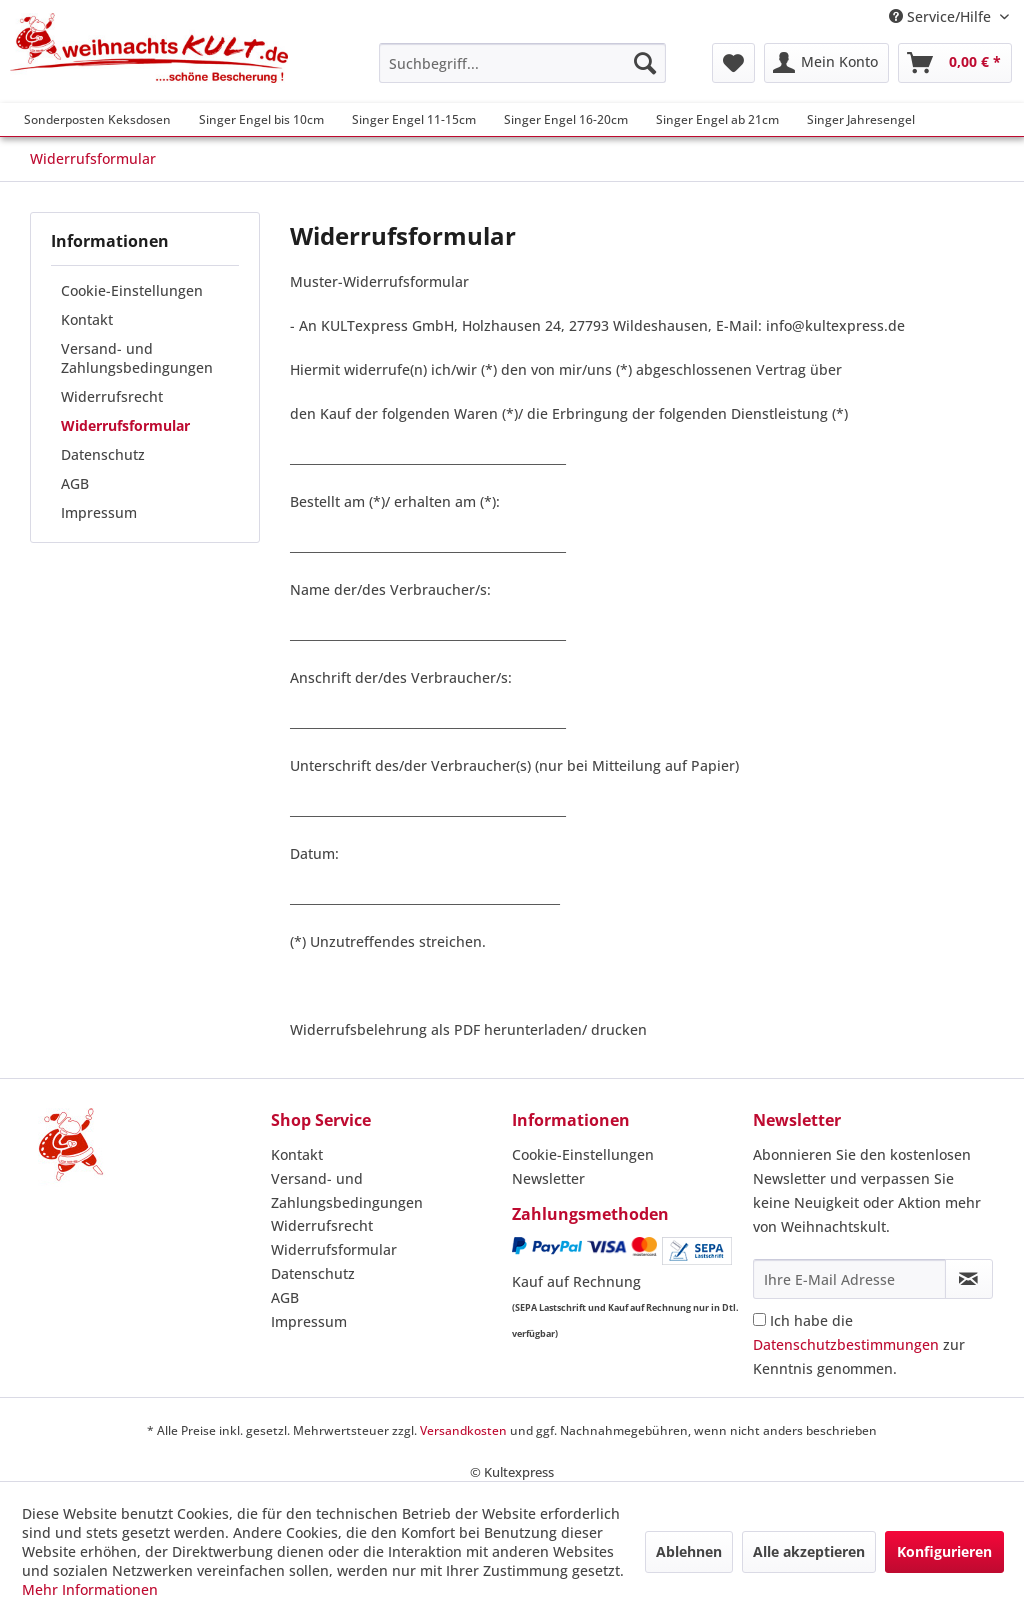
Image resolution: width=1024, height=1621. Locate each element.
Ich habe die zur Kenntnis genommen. (859, 1344)
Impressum (99, 512)
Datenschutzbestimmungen (846, 1344)
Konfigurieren (944, 1551)
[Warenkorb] (955, 63)
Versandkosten (463, 1430)
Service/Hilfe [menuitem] (942, 16)
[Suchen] (645, 63)
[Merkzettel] (733, 63)
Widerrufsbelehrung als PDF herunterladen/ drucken (468, 1029)
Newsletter (548, 1178)
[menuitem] (522, 63)
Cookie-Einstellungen (132, 290)
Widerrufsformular (125, 425)
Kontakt (87, 319)
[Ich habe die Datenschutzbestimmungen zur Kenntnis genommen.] (759, 1319)
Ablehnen (689, 1551)
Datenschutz (103, 454)
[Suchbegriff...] (522, 63)
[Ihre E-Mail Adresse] (849, 1279)
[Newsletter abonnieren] (969, 1279)
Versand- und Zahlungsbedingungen (137, 358)
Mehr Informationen (90, 1589)
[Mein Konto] (826, 63)
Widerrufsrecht (112, 396)
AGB (75, 483)
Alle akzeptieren (809, 1551)
